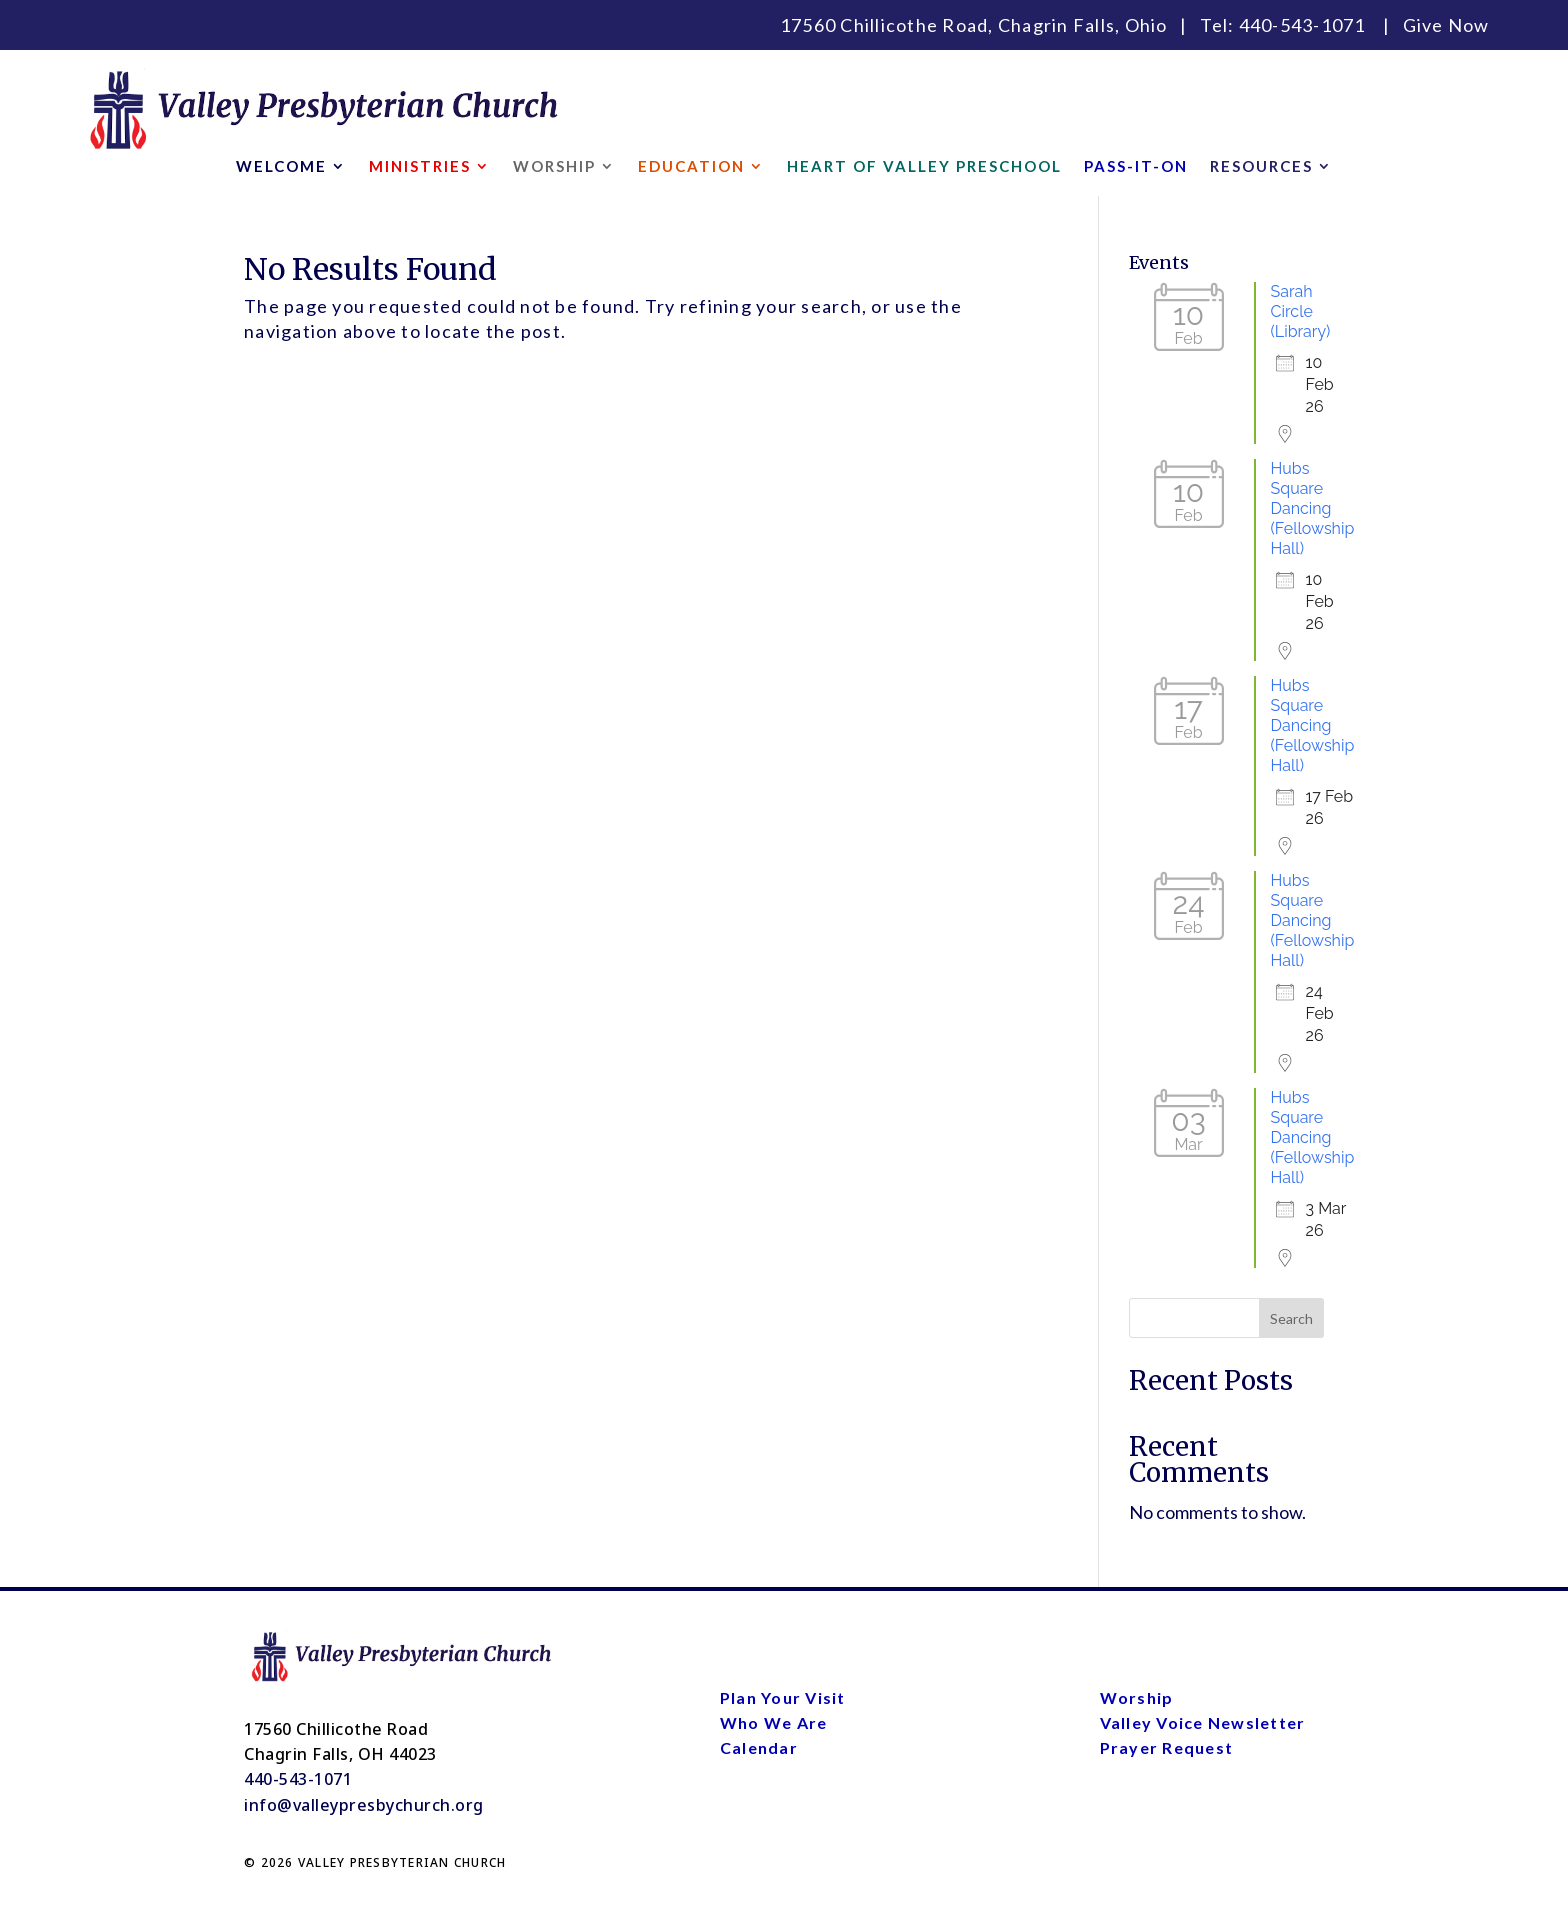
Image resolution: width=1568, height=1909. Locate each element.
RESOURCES (1261, 167)
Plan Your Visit (783, 1697)
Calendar (759, 1747)
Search (1291, 1318)
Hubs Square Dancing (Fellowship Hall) (1313, 508)
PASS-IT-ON (1136, 167)
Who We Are (774, 1722)
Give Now (1446, 25)
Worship (1137, 1697)
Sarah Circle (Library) (1301, 311)
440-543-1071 (1302, 25)
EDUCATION (691, 167)
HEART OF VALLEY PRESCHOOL (924, 167)
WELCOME (281, 167)
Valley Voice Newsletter (1203, 1722)
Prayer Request (1167, 1747)
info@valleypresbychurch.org (364, 1805)
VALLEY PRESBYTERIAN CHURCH (402, 1862)
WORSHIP (554, 167)
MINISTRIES (420, 167)
